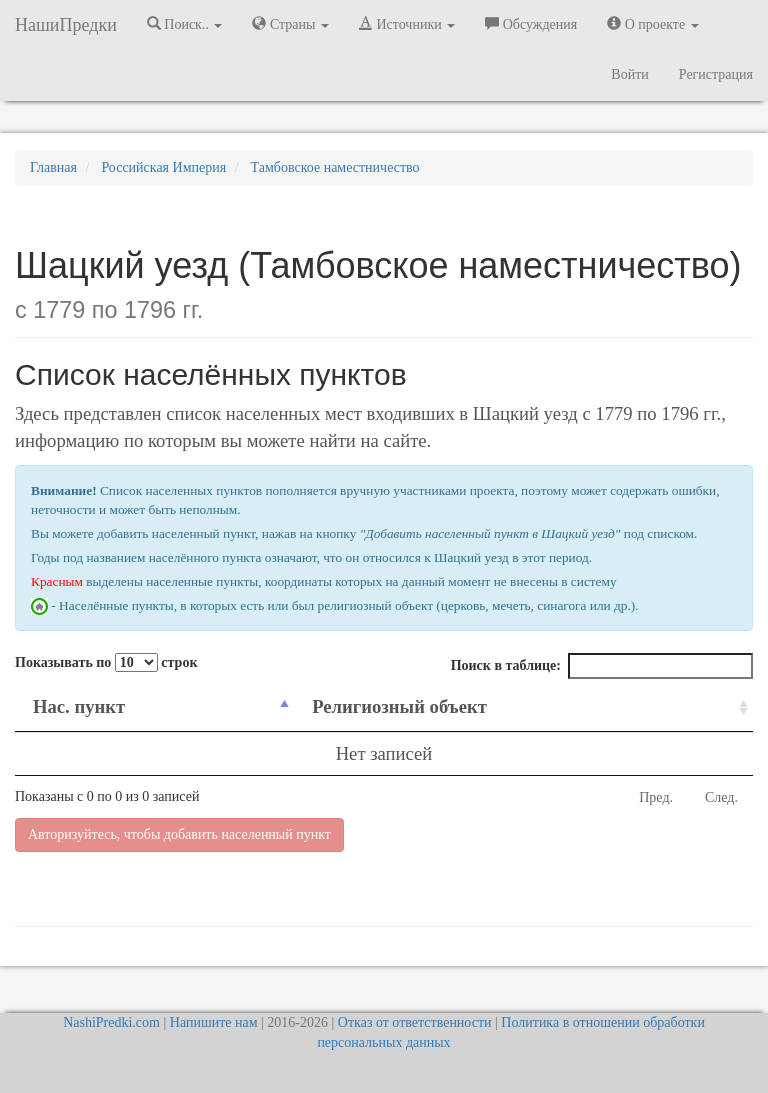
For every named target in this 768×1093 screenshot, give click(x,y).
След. (721, 797)
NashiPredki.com (111, 1022)
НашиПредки (66, 25)
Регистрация (716, 74)
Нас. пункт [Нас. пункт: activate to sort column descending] (79, 706)
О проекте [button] (652, 24)
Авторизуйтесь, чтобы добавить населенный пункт (179, 834)
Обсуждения (531, 24)
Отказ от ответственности (415, 1022)
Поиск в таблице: (602, 666)
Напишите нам (214, 1022)
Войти (629, 74)
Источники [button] (407, 24)
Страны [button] (290, 24)
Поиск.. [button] (185, 24)
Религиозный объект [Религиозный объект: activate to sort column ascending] (399, 706)
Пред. (656, 797)
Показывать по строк (106, 662)
